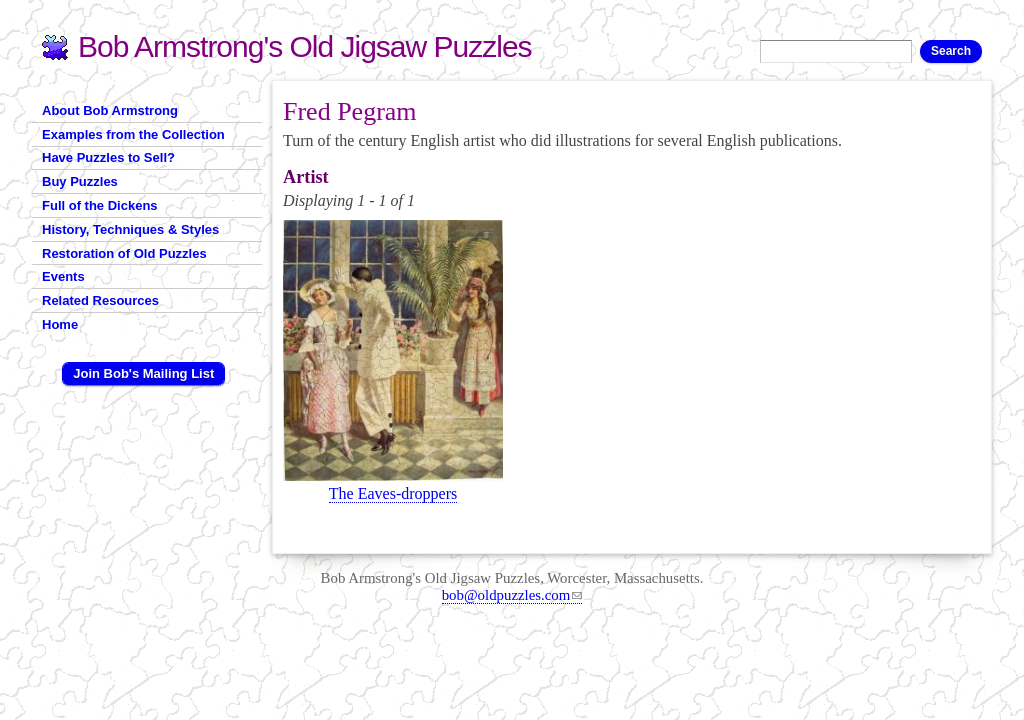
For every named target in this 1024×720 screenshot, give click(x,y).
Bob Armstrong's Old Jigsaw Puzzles (305, 46)
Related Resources (100, 300)
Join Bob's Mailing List (143, 373)
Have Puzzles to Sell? (108, 157)
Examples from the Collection (133, 134)
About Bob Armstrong (110, 110)
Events (63, 276)
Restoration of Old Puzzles (124, 253)
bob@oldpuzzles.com (512, 595)
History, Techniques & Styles (130, 229)
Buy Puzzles (80, 181)
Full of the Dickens (100, 205)
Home (60, 324)
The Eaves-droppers (393, 493)
